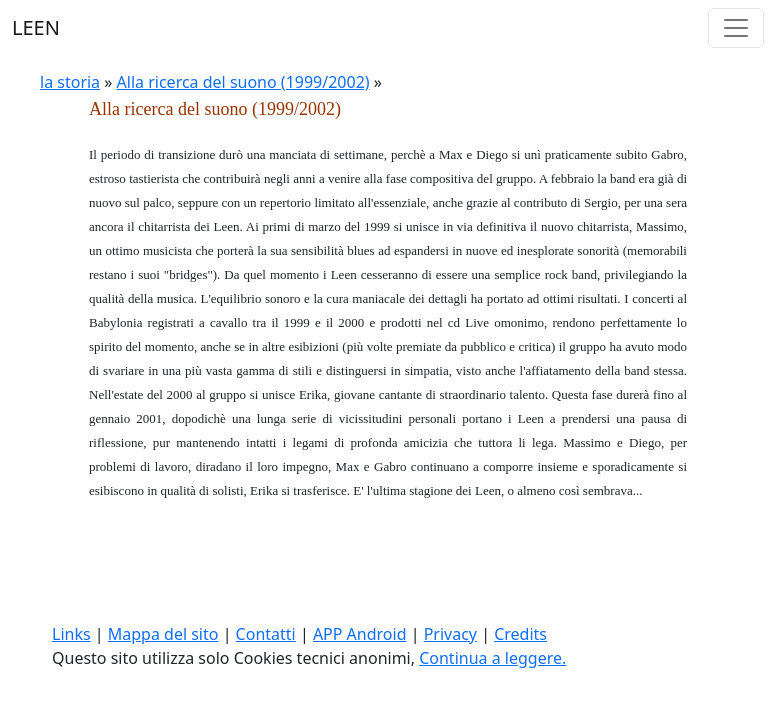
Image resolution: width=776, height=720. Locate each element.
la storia (70, 82)
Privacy (450, 634)
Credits (520, 634)
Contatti (266, 634)
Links (71, 634)
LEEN (36, 27)
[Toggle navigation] (736, 28)
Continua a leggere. (492, 658)
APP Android (360, 634)
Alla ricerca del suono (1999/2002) (243, 82)
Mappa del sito (163, 634)
